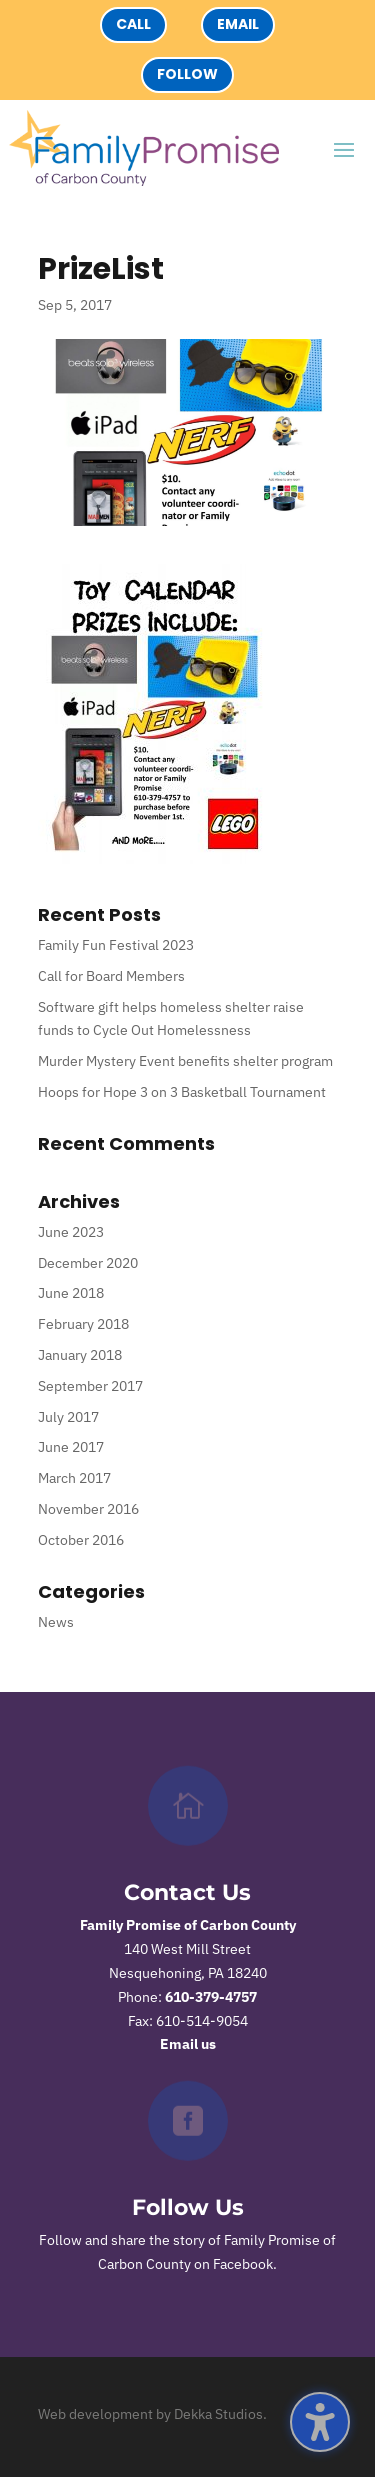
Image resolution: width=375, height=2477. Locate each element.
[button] (320, 2422)
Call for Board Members (111, 976)
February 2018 (83, 1324)
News (56, 1622)
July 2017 (68, 1417)
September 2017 (90, 1386)
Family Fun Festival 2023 (116, 945)
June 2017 (71, 1447)
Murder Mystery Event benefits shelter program (185, 1061)
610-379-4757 (211, 1997)
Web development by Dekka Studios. (152, 2414)
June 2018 (71, 1293)
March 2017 (74, 1478)
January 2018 (80, 1355)
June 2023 (71, 1232)
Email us (188, 2044)
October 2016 (81, 1540)
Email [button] (238, 24)
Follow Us (188, 2207)
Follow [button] (187, 74)
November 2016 (88, 1509)
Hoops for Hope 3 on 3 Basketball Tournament (182, 1092)
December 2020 (88, 1263)
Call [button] (133, 24)
